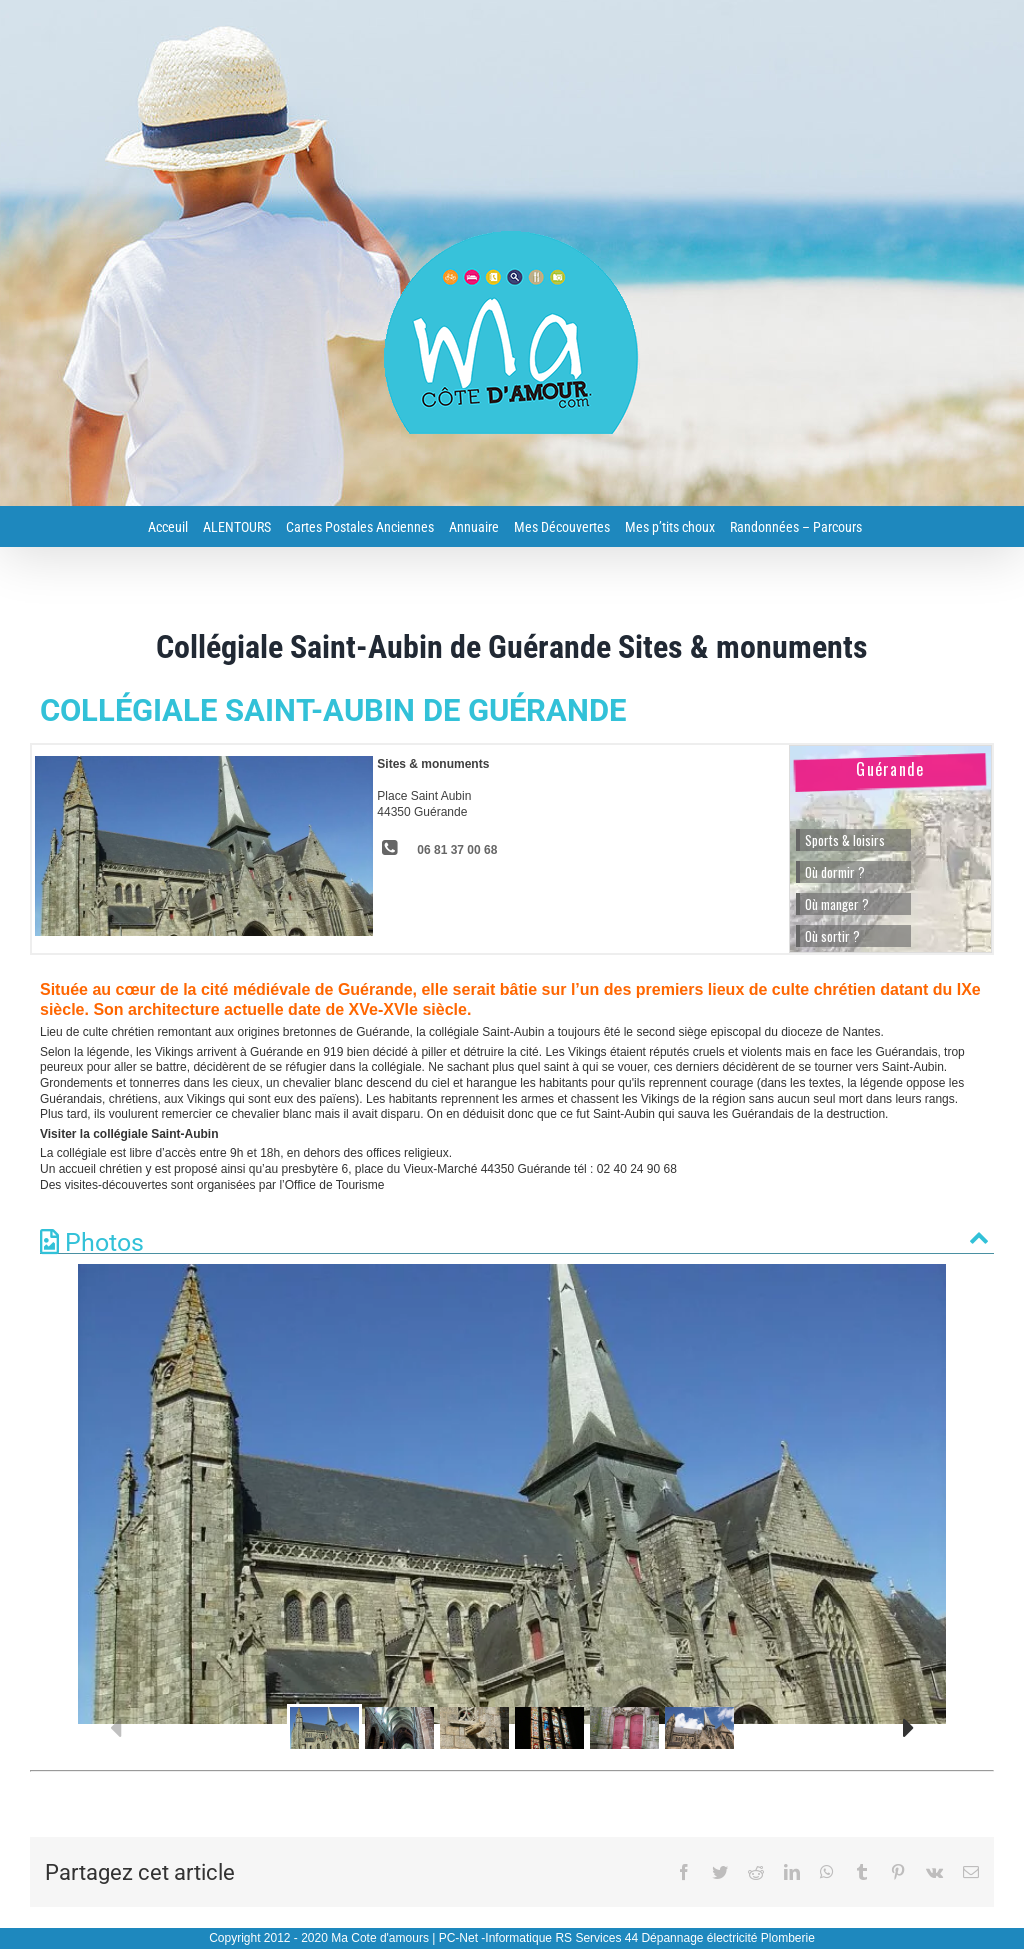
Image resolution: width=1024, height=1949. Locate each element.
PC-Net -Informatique (495, 1938)
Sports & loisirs (845, 840)
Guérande (890, 769)
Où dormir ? (835, 872)
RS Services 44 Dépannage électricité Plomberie (684, 1938)
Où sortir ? (832, 936)
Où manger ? (837, 904)
